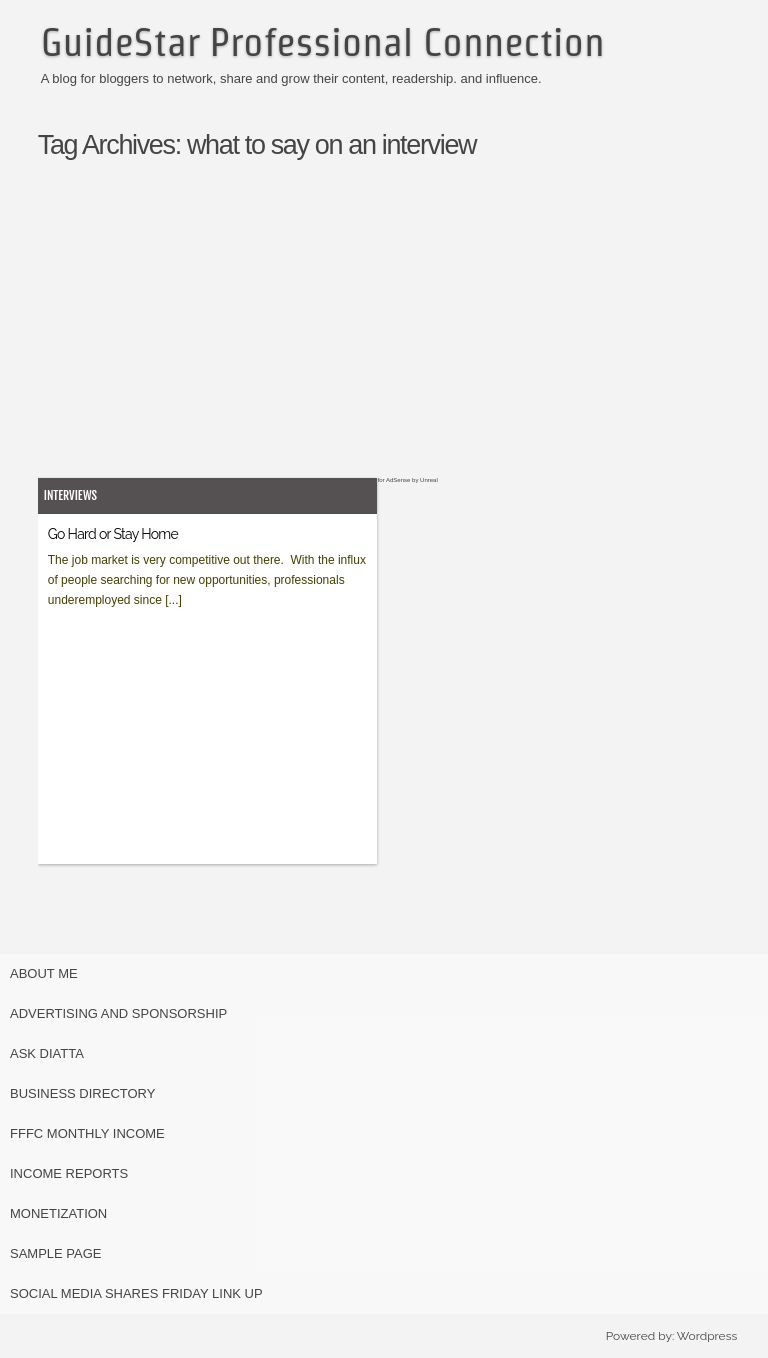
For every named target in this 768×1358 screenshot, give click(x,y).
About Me (44, 973)
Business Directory (82, 1093)
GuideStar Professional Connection (323, 42)
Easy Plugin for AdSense (377, 480)
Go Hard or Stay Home (113, 534)
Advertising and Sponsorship (118, 1013)
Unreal (429, 480)
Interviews (70, 495)
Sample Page (56, 1253)
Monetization (58, 1213)
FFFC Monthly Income (87, 1133)
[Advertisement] (405, 337)
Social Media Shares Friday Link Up (136, 1293)
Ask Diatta (47, 1053)
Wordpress (707, 1336)
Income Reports (69, 1173)
